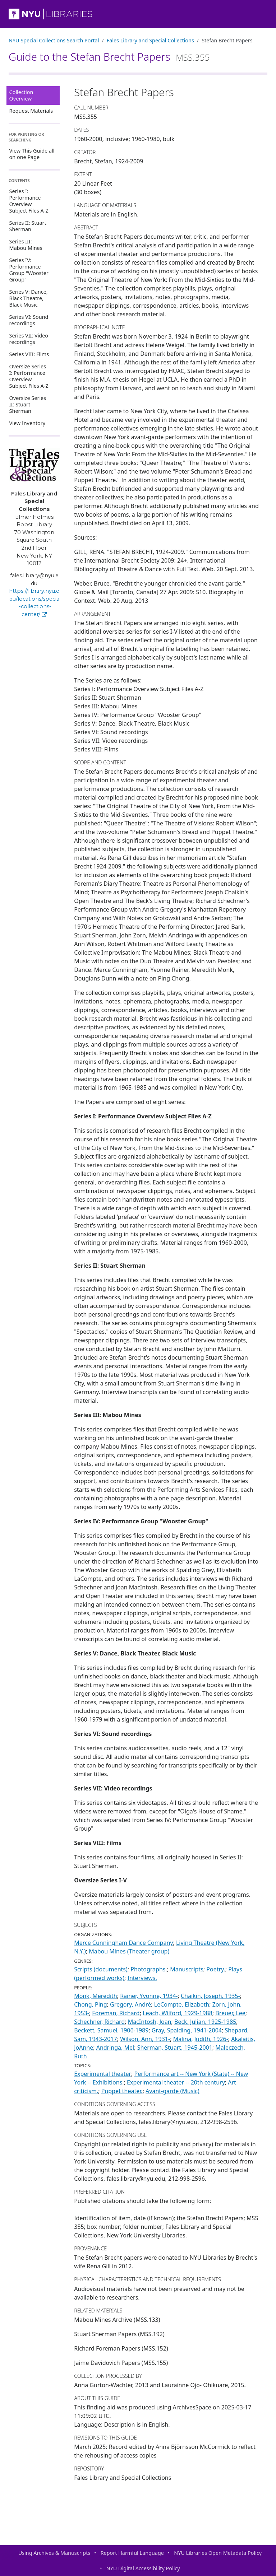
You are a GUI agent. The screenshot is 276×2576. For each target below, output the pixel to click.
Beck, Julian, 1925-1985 (205, 2022)
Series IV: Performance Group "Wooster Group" (29, 270)
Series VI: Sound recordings (29, 320)
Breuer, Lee (230, 2013)
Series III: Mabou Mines (25, 244)
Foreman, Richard (115, 2013)
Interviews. (142, 1978)
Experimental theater (102, 2074)
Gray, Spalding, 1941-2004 (187, 2030)
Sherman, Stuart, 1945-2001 (174, 2047)
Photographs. (148, 1969)
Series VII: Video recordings (28, 338)
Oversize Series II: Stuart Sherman (27, 404)
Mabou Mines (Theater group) (129, 1951)
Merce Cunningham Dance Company (123, 1943)
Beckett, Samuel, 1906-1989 (111, 2030)
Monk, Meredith (95, 1996)
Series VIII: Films (29, 354)
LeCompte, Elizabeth (181, 2004)
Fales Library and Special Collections (150, 40)
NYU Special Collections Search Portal (54, 40)
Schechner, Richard (99, 2022)
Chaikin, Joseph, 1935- (210, 1996)
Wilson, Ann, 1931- (145, 2039)
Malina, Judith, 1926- (200, 2039)
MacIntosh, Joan (149, 2022)
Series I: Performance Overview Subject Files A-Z (29, 201)
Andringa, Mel (115, 2047)
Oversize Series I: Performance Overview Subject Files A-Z (29, 376)
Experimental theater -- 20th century (176, 2082)
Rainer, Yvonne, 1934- (149, 1996)
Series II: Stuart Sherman (27, 226)
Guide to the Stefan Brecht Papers (109, 57)
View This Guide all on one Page (32, 153)
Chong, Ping (90, 2004)
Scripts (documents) (101, 1969)
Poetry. (215, 1969)
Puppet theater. (122, 2091)
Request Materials (31, 110)
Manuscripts (186, 1969)
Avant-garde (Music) (172, 2091)
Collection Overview (21, 95)
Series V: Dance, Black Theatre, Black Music (28, 298)
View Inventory (27, 423)
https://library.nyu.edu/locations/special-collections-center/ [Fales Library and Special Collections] (34, 603)
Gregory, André (130, 2004)
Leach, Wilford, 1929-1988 (177, 2013)
